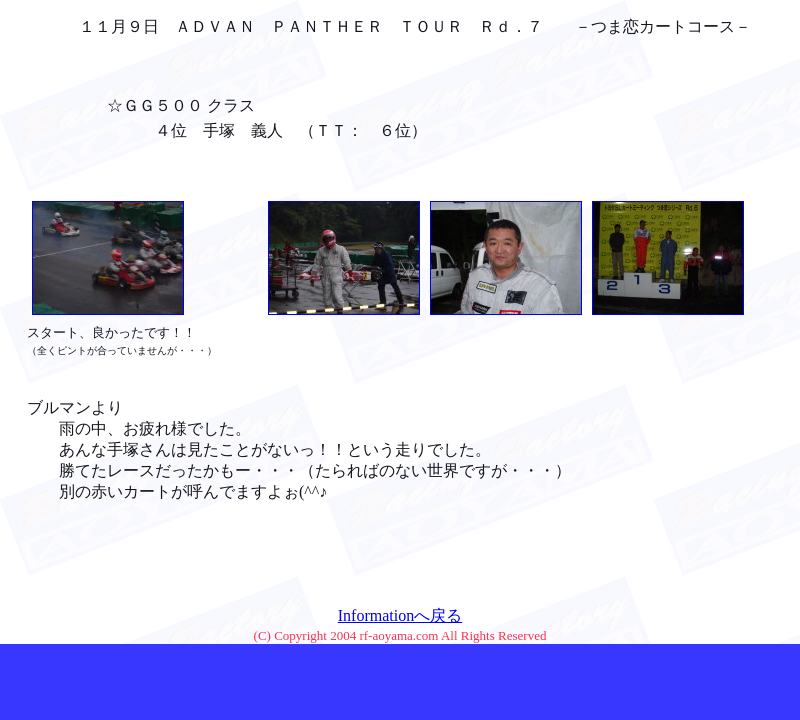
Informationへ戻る (400, 615)
